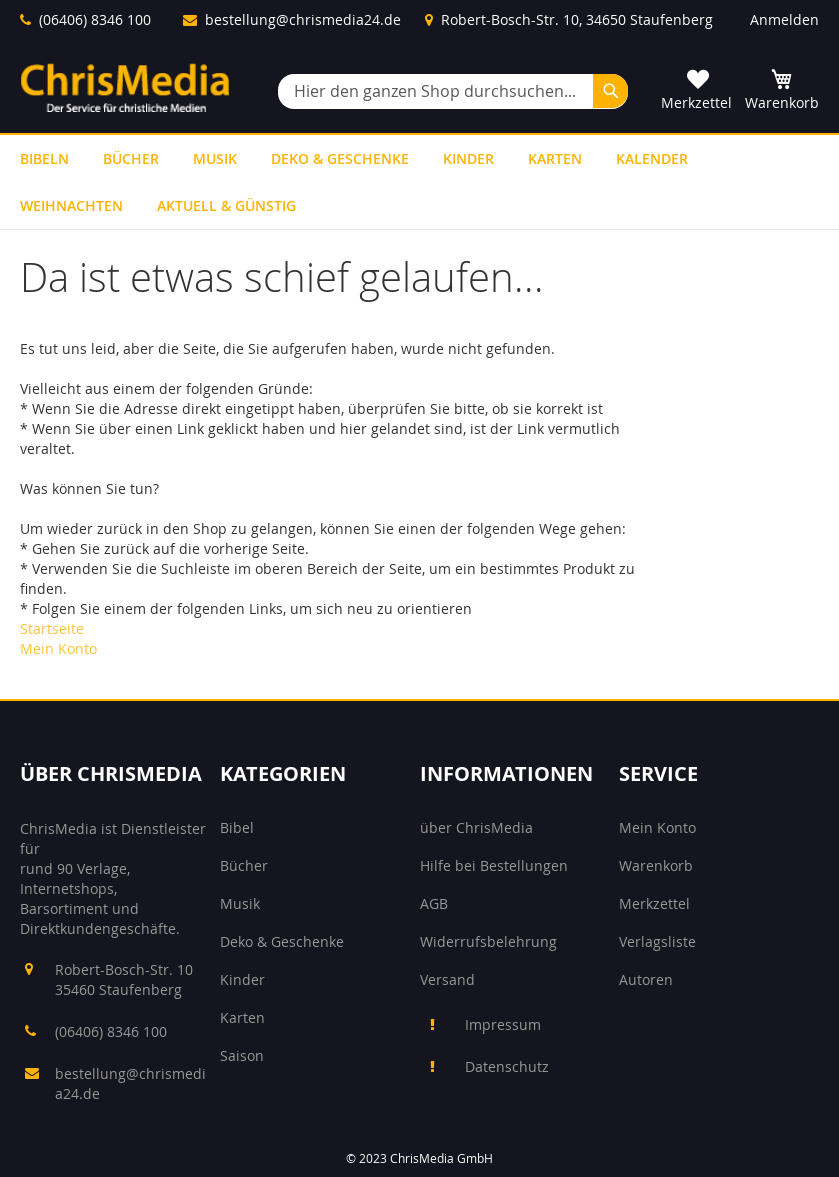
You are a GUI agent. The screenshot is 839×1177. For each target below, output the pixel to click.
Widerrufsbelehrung (488, 941)
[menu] (419, 182)
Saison (242, 1055)
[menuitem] (44, 158)
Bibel (237, 827)
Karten (242, 1017)
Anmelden (784, 19)
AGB (434, 903)
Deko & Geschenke (282, 941)
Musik (240, 903)
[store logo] (125, 87)
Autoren (646, 979)
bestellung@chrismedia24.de (303, 19)
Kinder (242, 979)
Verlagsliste (657, 941)
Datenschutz (507, 1066)
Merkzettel (654, 903)
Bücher (244, 865)
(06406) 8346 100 (95, 19)
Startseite (52, 628)
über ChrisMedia (476, 827)
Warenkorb (656, 865)
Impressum (503, 1024)
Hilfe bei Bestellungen (494, 865)
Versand (447, 979)
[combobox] (453, 91)
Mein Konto (58, 648)
